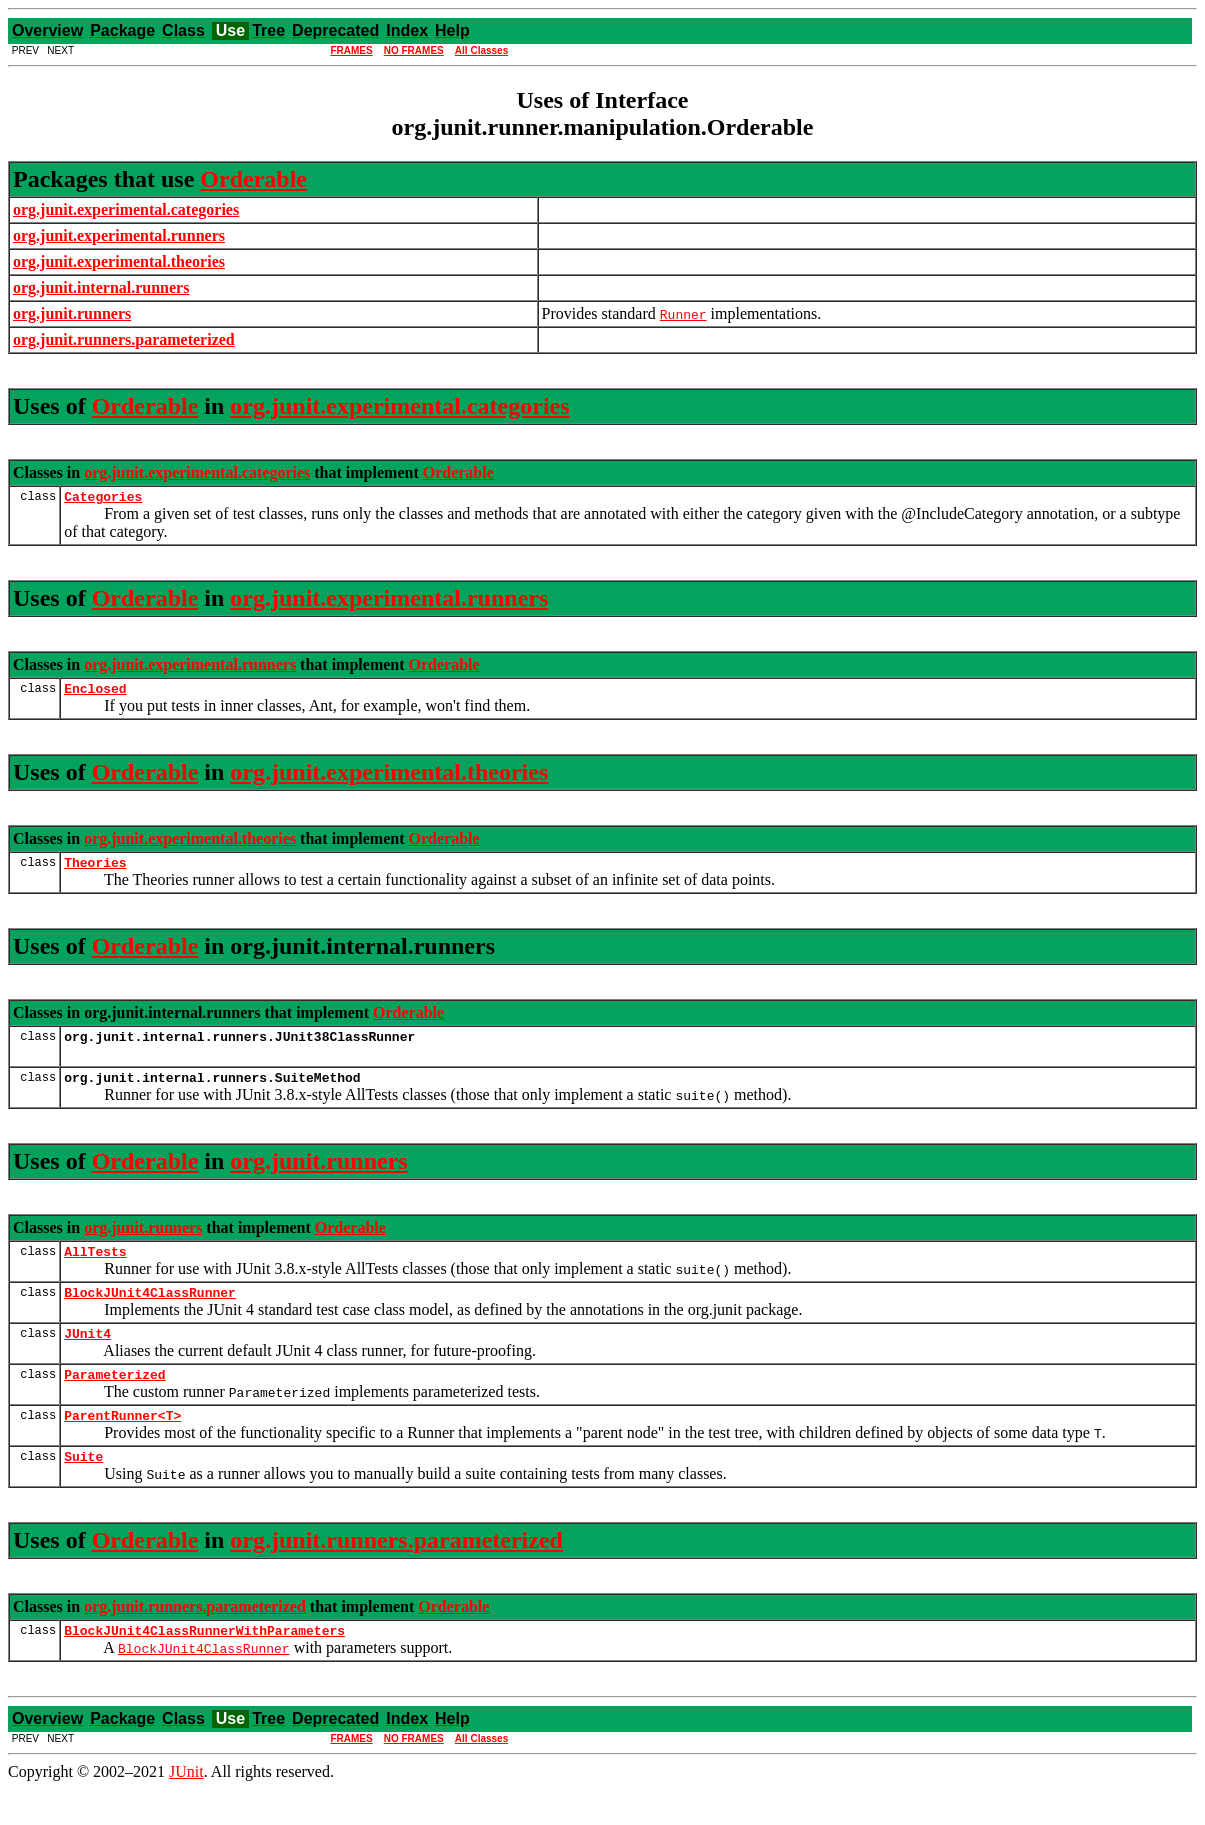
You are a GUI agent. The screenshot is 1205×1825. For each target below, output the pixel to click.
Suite (83, 1489)
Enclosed (95, 694)
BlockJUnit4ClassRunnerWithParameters (204, 1666)
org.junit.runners (318, 1176)
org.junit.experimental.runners (389, 601)
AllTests (95, 1269)
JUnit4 (87, 1357)
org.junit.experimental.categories (399, 406)
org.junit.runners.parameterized (396, 1573)
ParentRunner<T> (122, 1445)
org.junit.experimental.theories (389, 778)
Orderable (253, 179)
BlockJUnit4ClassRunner (150, 1313)
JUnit (186, 1807)
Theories (95, 871)
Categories (103, 499)
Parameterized (114, 1401)
